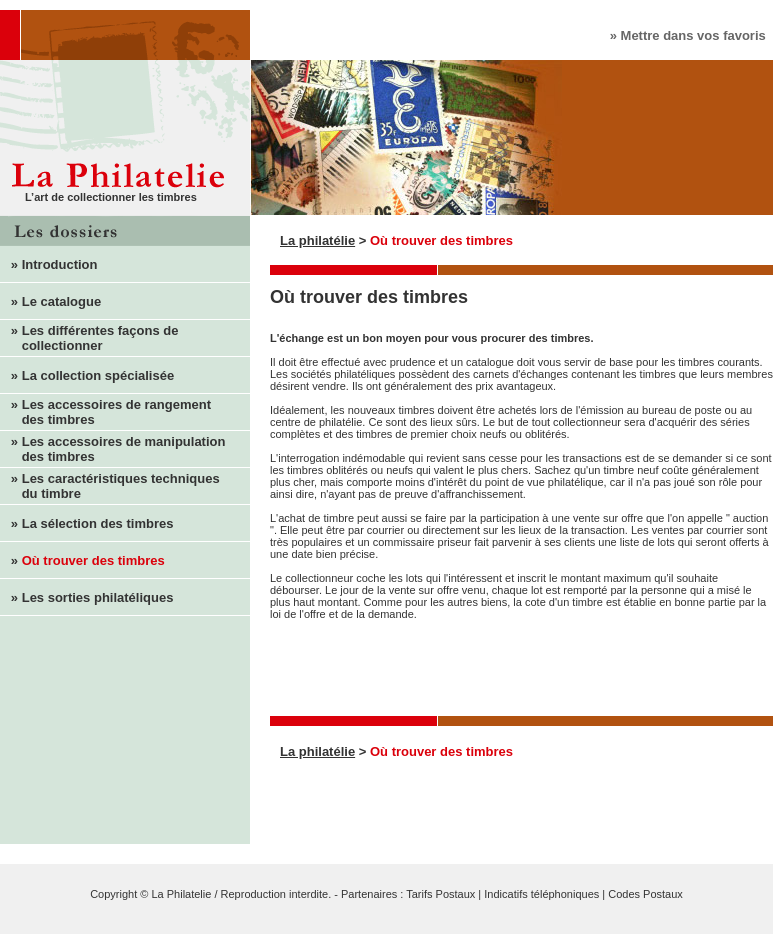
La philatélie (317, 240)
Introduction (60, 264)
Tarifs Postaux (440, 894)
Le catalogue (61, 301)
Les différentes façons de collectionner (89, 338)
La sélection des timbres (98, 523)
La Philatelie (181, 894)
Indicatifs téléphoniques (541, 894)
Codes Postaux (645, 894)
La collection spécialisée (98, 375)
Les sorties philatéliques (98, 597)
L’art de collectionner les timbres (111, 197)
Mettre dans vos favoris (693, 35)
